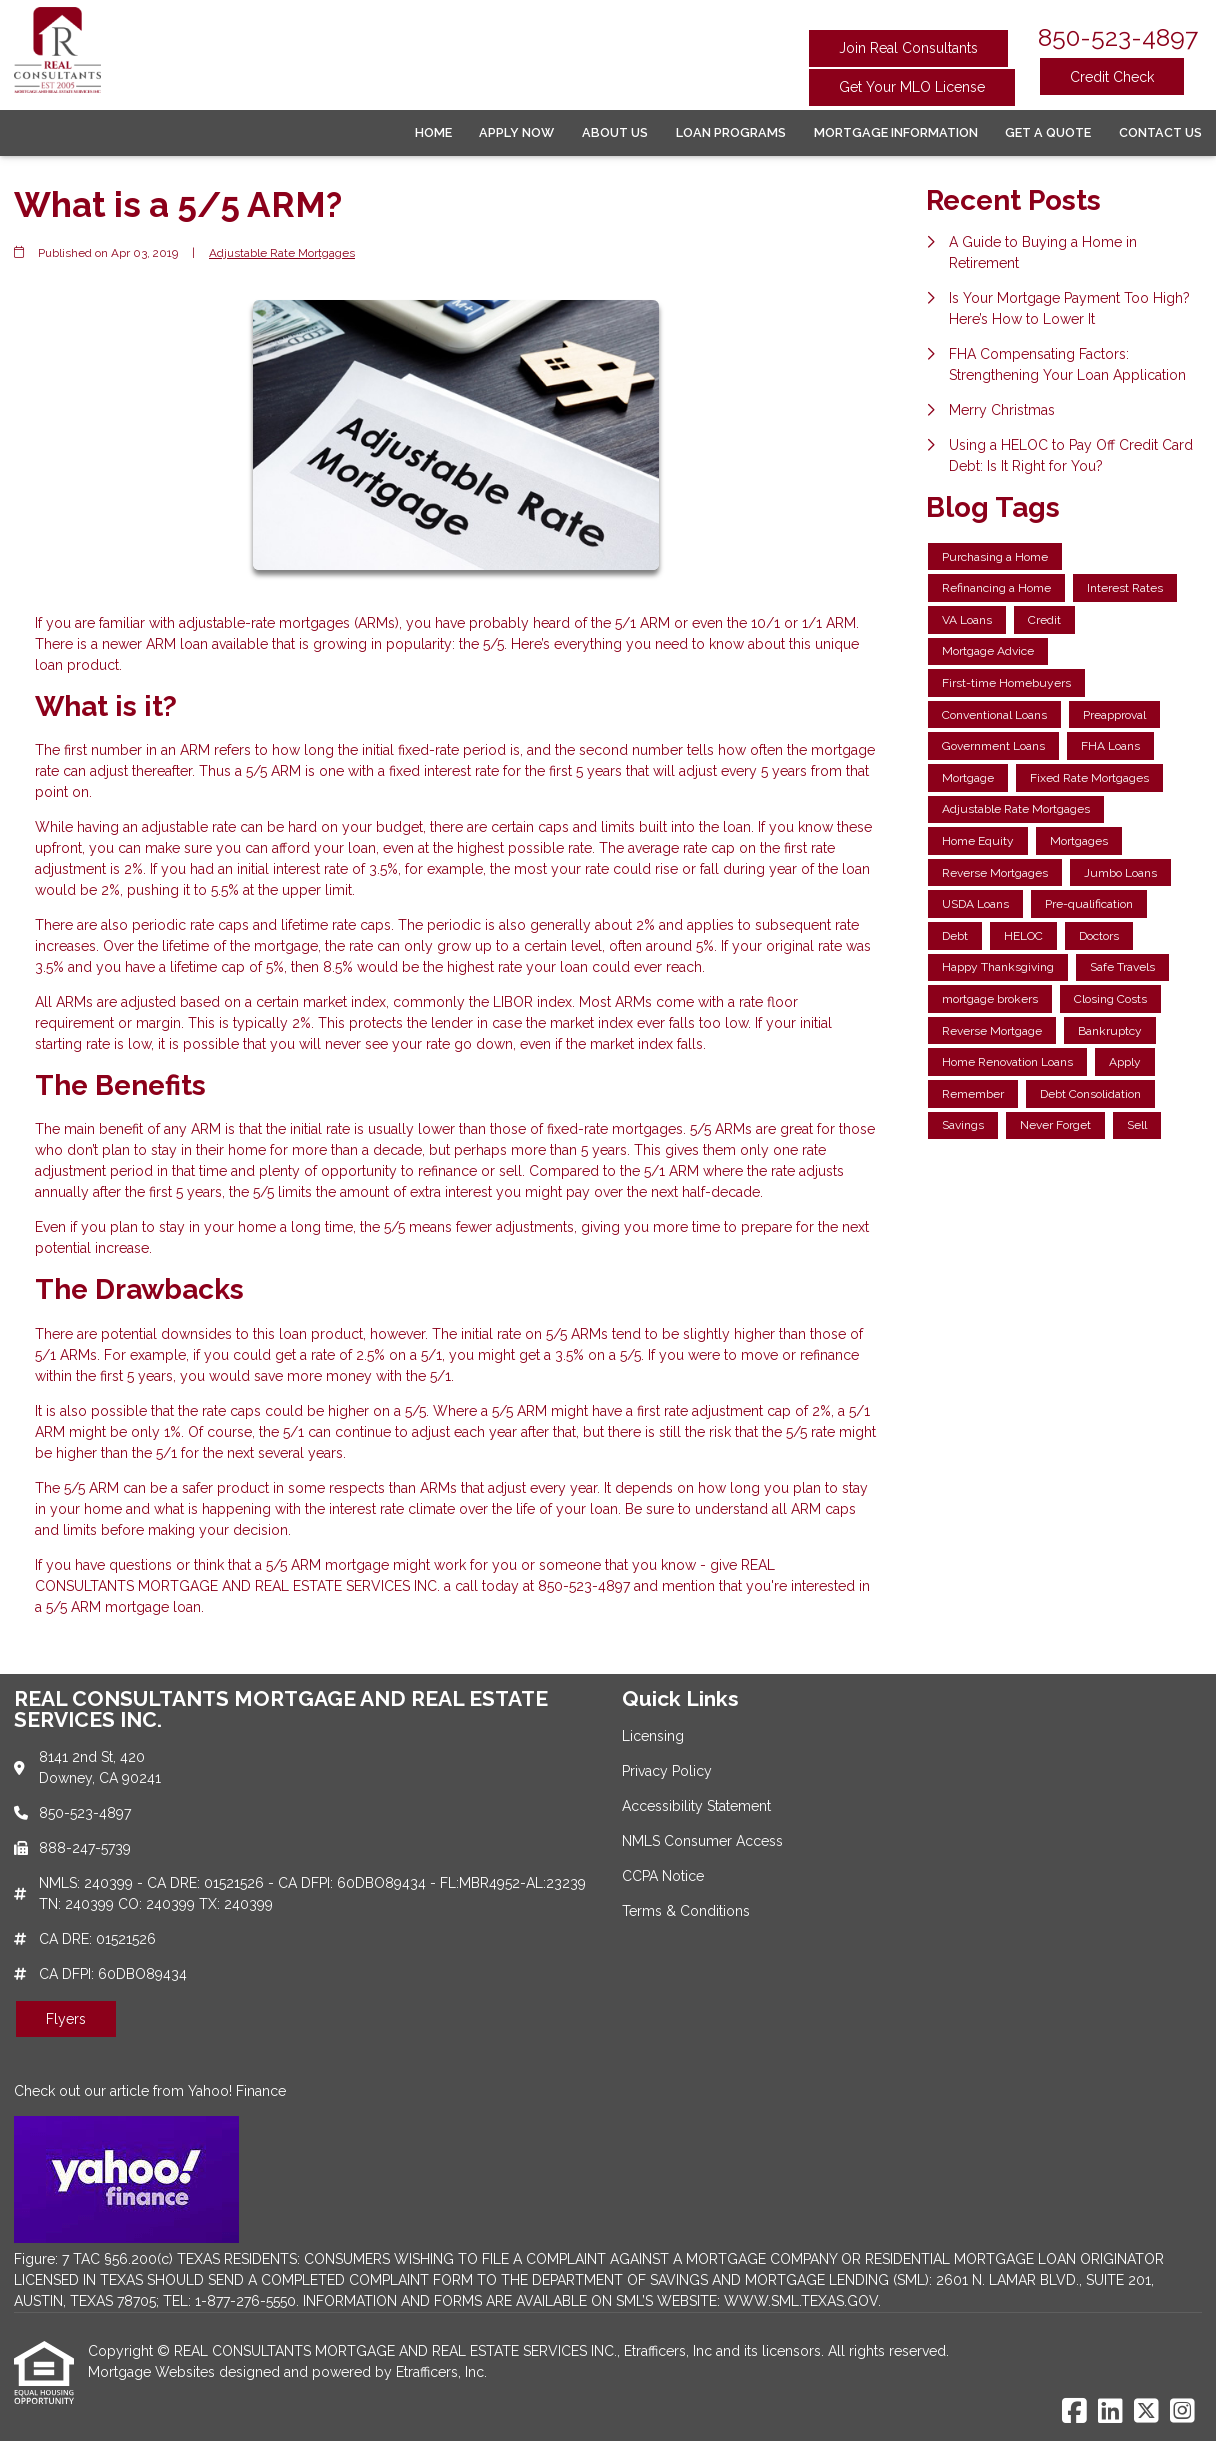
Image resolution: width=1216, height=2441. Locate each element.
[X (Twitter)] (1146, 2412)
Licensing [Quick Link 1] (653, 1736)
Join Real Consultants (908, 48)
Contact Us (1160, 132)
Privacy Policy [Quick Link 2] (667, 1771)
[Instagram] (1182, 2412)
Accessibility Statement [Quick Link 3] (696, 1806)
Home (433, 132)
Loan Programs (731, 132)
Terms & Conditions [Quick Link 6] (686, 1911)
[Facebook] (1074, 2412)
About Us (615, 132)
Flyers (66, 2019)
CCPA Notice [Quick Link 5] (663, 1876)
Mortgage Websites (153, 2372)
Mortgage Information (896, 132)
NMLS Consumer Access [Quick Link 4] (702, 1841)
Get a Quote (1048, 132)
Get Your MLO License (912, 87)
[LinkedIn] (1110, 2412)
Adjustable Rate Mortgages (282, 253)
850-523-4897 (1118, 37)
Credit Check (1112, 77)
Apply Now (516, 132)
